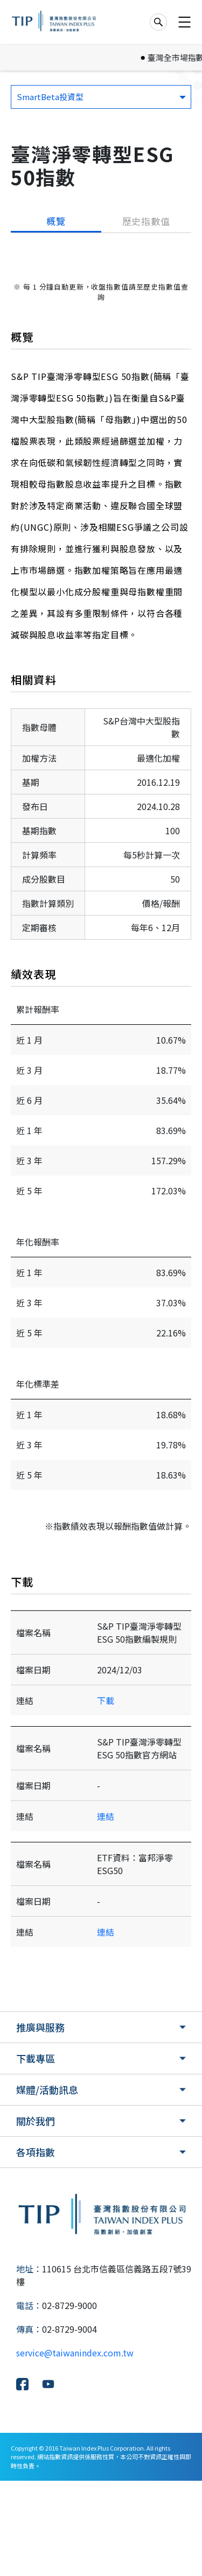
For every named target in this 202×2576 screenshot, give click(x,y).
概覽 (56, 221)
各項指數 (35, 2247)
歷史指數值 (146, 221)
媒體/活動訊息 (47, 2185)
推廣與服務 (40, 2122)
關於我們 (35, 2216)
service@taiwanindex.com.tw (75, 2447)
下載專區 (35, 2153)
